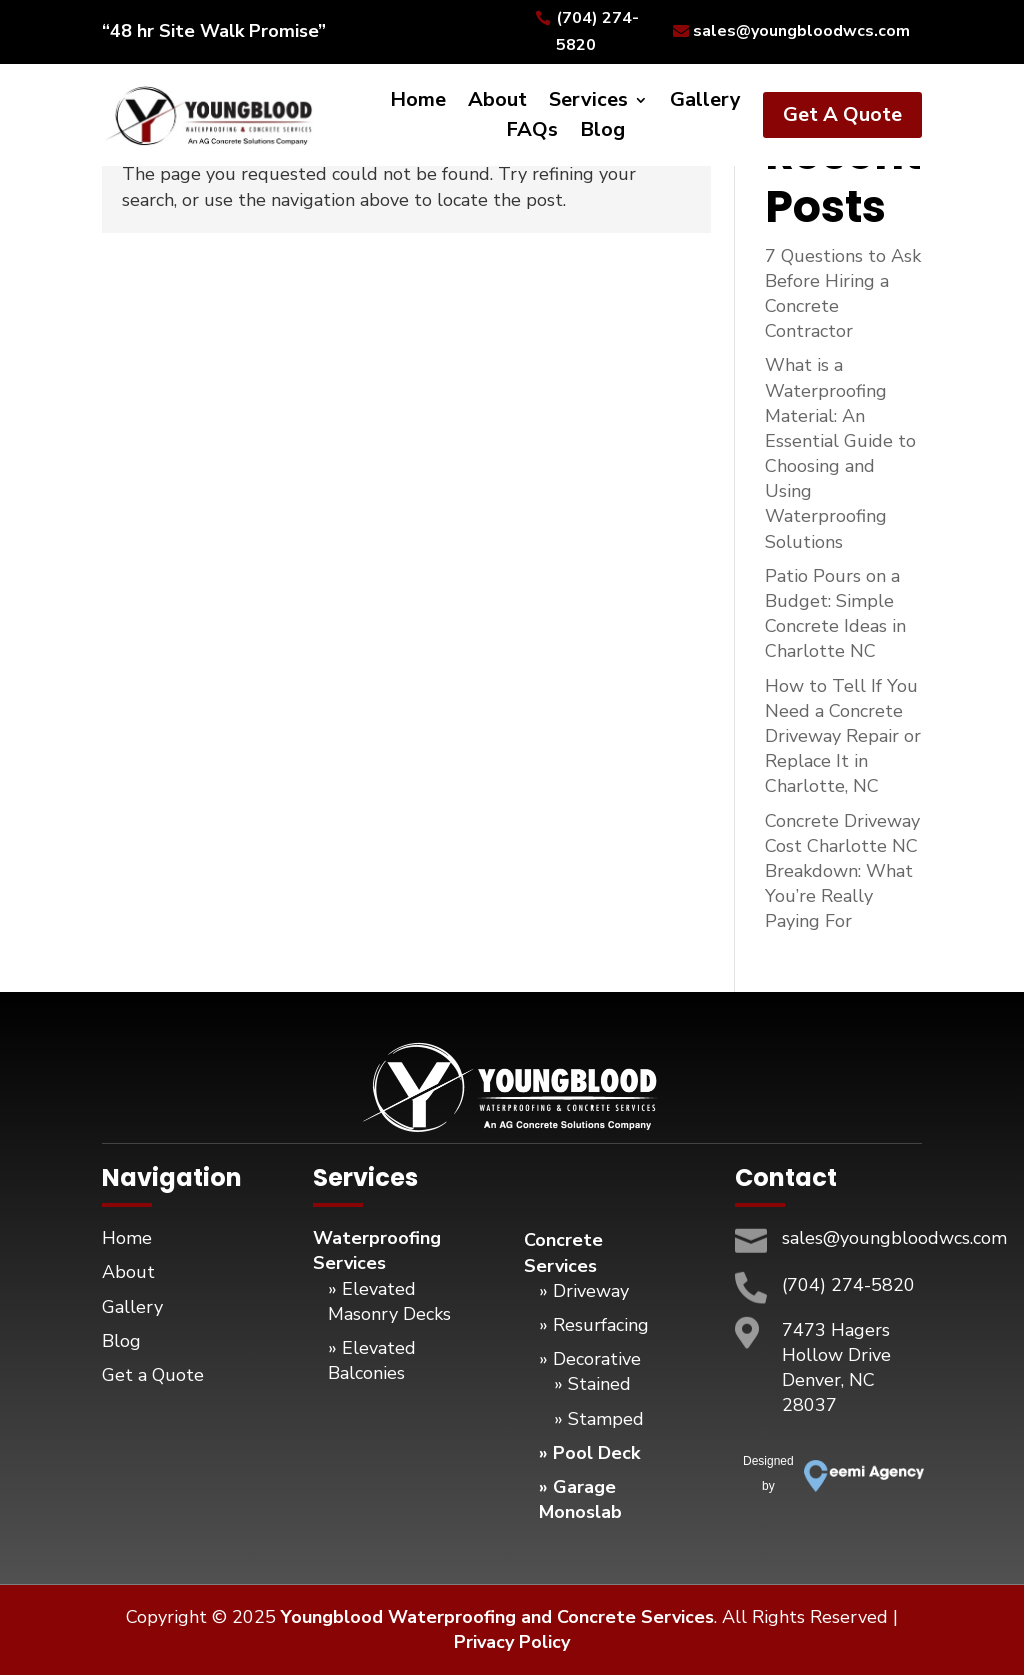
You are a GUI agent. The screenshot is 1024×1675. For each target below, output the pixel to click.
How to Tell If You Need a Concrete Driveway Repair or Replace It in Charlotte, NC (843, 736)
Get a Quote (153, 1375)
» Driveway (584, 1291)
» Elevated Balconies (372, 1360)
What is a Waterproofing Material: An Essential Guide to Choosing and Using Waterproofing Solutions (840, 453)
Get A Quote (842, 114)
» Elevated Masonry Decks (389, 1301)
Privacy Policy (512, 1642)
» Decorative (590, 1359)
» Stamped (599, 1419)
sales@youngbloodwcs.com (801, 31)
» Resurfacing (594, 1325)
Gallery (705, 103)
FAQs (532, 133)
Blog (602, 133)
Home (418, 103)
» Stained (592, 1384)
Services (588, 103)
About (497, 103)
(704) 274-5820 (597, 31)
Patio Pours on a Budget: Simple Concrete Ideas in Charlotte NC (835, 614)
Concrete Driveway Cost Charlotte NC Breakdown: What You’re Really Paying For (842, 871)
